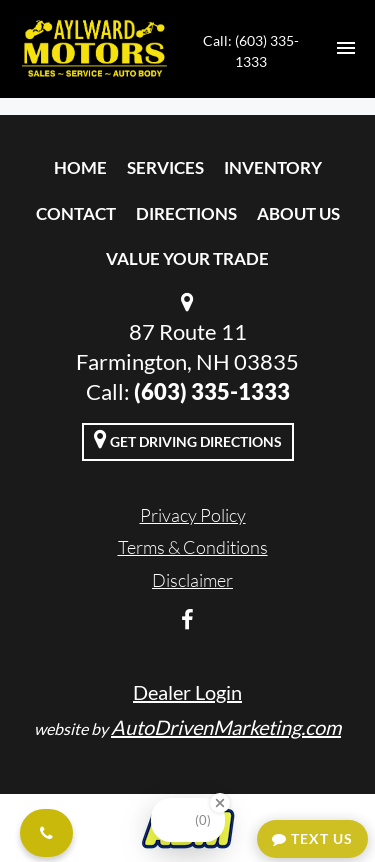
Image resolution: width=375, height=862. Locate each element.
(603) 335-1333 (212, 391)
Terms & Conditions (193, 547)
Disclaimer (192, 580)
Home (80, 167)
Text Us (312, 838)
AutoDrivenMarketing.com (226, 727)
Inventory (273, 167)
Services (165, 167)
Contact (76, 213)
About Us (298, 213)
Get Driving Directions (188, 439)
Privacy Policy (193, 515)
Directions (186, 213)
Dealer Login (187, 692)
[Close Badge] (220, 803)
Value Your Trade (187, 258)
